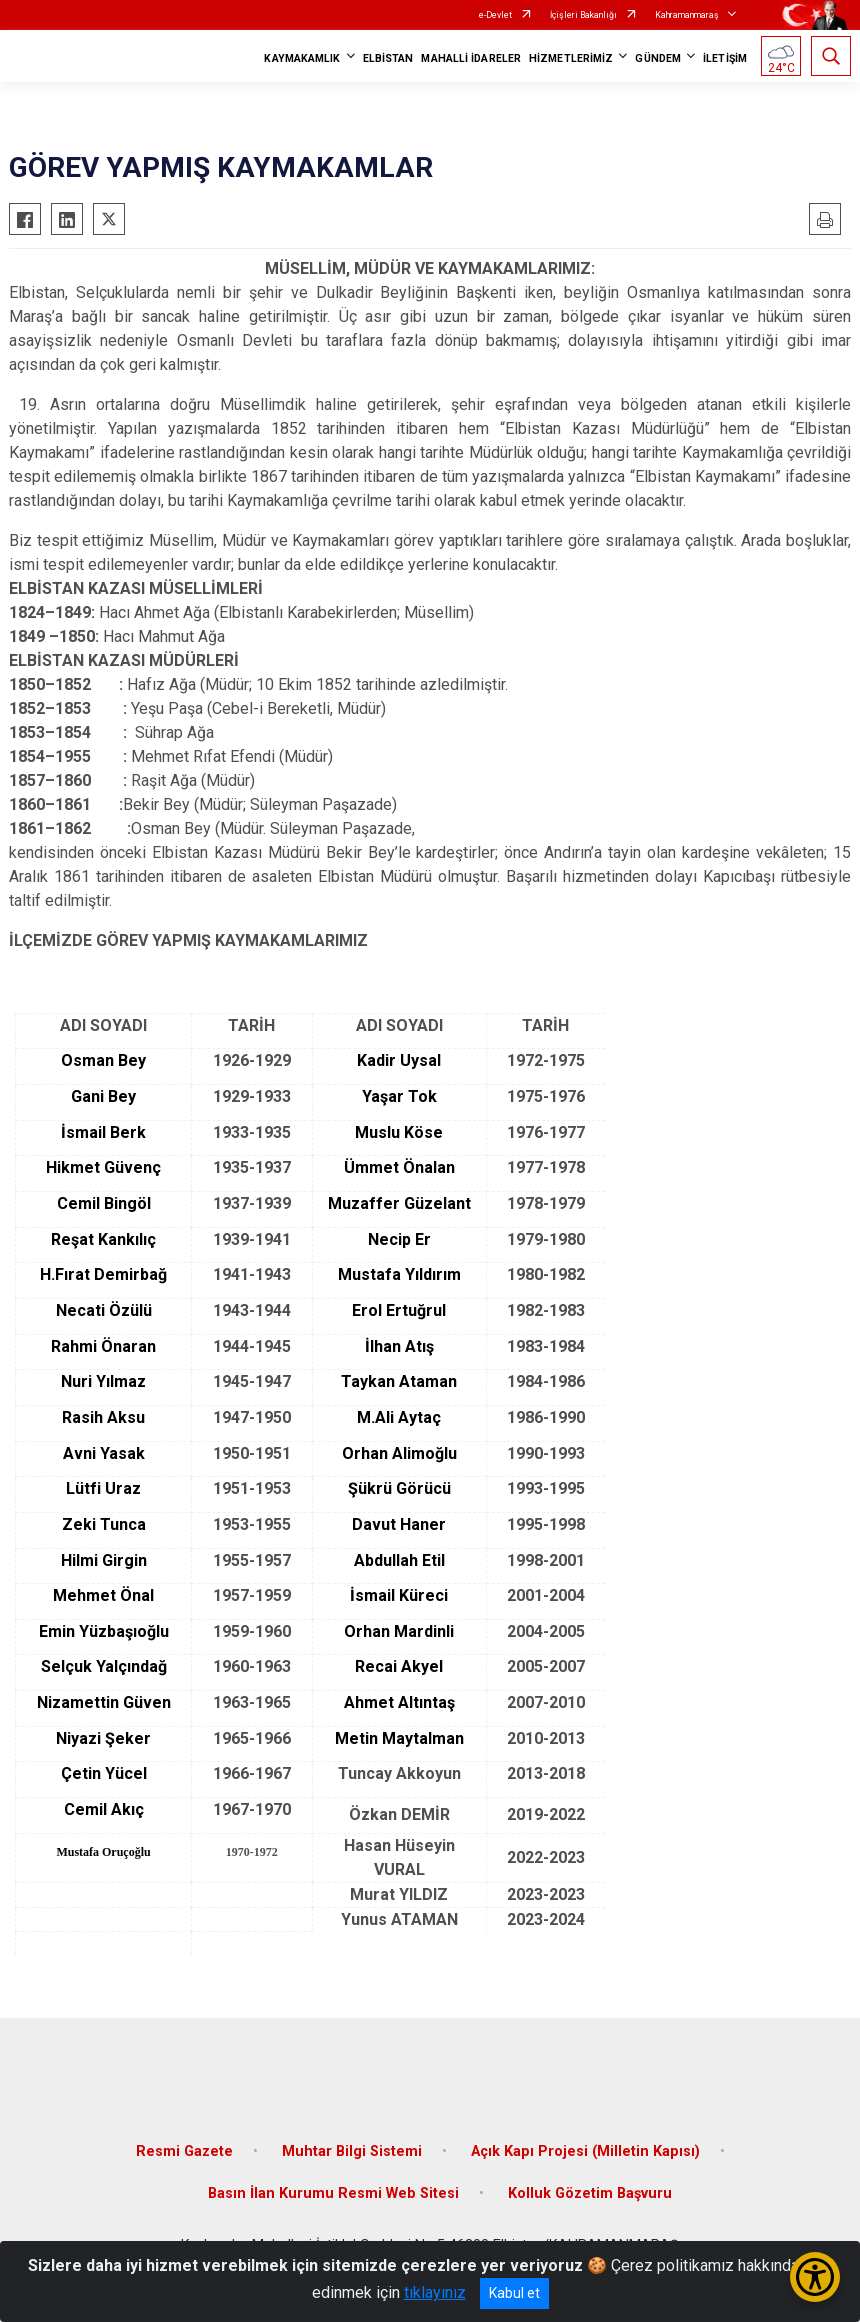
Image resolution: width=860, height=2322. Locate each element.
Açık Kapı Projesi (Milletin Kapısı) (585, 2151)
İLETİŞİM (725, 58)
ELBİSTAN (388, 58)
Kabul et (514, 2293)
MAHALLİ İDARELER (471, 58)
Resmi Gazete (184, 2151)
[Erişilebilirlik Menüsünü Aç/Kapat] (815, 2277)
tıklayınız (435, 2292)
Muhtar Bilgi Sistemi (352, 2151)
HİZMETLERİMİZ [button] (571, 58)
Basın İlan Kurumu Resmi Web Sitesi (333, 2193)
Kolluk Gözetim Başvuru (590, 2193)
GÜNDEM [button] (658, 58)
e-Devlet (495, 15)
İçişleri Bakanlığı (583, 15)
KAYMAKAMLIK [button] (302, 58)
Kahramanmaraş (687, 15)
